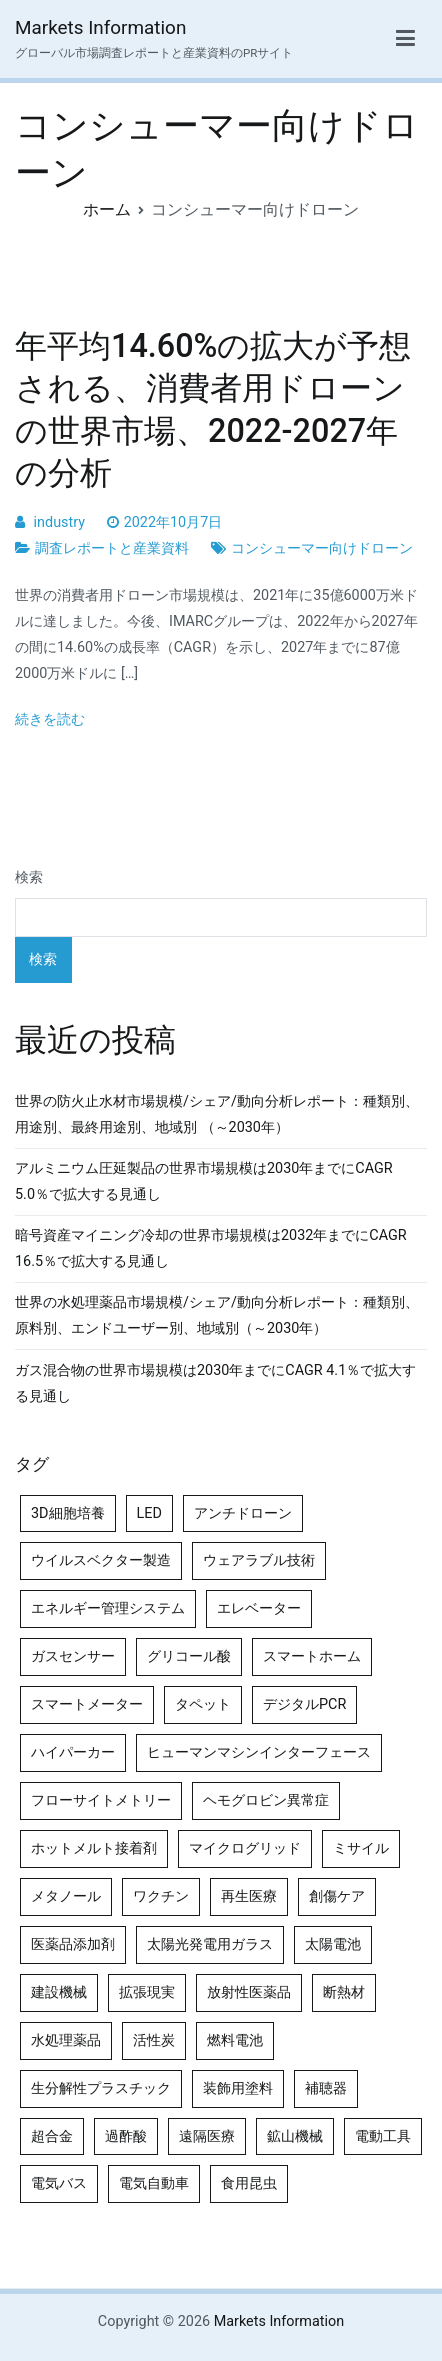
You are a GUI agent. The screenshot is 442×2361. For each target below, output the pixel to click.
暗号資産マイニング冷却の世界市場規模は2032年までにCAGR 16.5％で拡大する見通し (211, 1248)
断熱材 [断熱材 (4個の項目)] (344, 1992)
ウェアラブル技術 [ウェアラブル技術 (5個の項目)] (259, 1560)
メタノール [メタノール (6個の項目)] (66, 1896)
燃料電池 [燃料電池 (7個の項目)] (235, 2040)
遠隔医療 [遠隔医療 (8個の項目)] (207, 2136)
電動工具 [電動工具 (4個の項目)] (383, 2136)
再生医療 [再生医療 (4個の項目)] (249, 1896)
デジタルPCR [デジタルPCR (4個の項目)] (304, 1704)
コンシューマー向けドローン (322, 548)
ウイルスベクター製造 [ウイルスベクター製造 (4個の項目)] (101, 1560)
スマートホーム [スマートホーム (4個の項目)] (312, 1656)
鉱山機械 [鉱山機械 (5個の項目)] (295, 2136)
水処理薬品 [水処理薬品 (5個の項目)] (66, 2040)
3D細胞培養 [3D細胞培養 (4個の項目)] (68, 1513)
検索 (29, 877)
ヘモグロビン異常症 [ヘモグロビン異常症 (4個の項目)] (266, 1800)
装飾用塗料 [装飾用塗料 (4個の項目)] (238, 2088)
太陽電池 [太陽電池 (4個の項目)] (333, 1944)
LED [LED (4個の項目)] (149, 1513)
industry (59, 522)
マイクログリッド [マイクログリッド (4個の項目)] (245, 1848)
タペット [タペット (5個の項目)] (203, 1704)
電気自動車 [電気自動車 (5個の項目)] (154, 2183)
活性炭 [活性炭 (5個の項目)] (154, 2040)
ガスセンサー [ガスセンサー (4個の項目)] (73, 1656)
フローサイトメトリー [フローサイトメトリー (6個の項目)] (101, 1800)
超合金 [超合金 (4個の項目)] (52, 2136)
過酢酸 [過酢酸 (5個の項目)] (126, 2136)
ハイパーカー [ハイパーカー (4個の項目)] (73, 1752)
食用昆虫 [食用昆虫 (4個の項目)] (249, 2183)
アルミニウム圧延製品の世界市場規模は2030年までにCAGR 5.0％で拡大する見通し (204, 1181)
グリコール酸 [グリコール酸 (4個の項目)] (189, 1656)
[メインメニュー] (405, 39)
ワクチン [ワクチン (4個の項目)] (161, 1896)
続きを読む (50, 719)
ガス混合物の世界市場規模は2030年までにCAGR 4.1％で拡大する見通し (215, 1383)
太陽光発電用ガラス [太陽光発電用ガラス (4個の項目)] (210, 1944)
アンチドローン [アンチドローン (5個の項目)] (243, 1513)
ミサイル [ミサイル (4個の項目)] (361, 1848)
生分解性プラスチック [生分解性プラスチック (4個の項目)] (101, 2088)
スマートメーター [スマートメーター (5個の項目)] (87, 1704)
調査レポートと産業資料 (112, 548)
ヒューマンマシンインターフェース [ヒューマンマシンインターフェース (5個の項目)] (259, 1752)
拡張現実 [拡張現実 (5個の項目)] (147, 1992)
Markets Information (100, 27)
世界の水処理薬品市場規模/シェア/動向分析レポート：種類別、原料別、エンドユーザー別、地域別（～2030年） (217, 1315)
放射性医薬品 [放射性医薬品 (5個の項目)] (249, 1992)
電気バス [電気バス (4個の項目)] (59, 2183)
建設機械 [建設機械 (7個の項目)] (59, 1992)
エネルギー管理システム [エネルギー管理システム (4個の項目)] (108, 1608)
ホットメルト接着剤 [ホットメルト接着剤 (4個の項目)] (94, 1848)
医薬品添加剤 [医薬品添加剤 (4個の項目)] (73, 1944)
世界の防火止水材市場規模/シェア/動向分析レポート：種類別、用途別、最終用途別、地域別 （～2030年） (217, 1114)
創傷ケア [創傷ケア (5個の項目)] (337, 1896)
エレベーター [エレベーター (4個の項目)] (259, 1608)
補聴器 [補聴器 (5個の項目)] (326, 2088)
